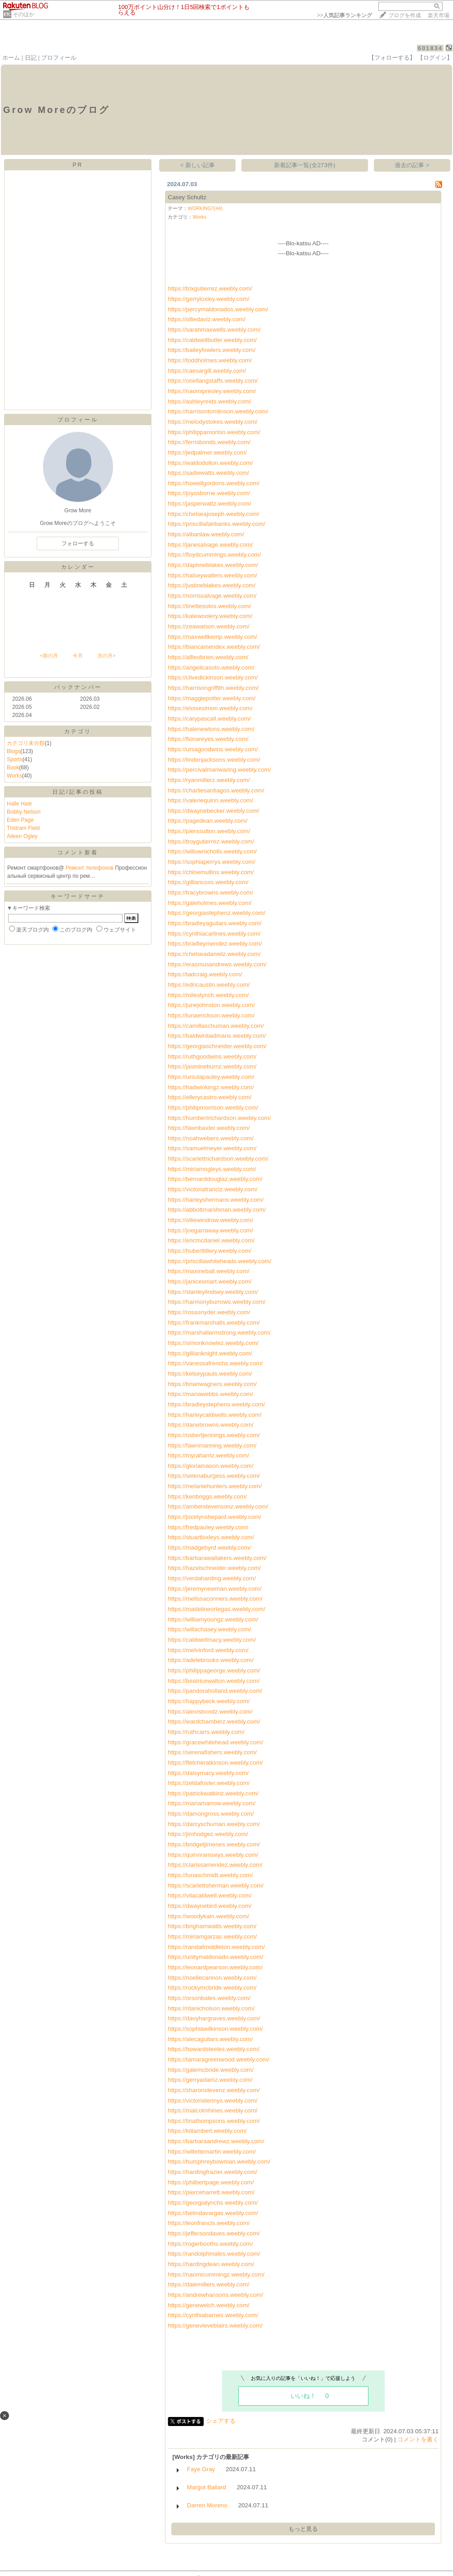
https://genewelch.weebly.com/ (209, 2305)
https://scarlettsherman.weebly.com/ (216, 1885)
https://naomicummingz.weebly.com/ (216, 2274)
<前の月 (48, 655)
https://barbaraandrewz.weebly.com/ (216, 2141)
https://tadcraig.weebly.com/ (205, 974)
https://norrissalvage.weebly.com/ (212, 595)
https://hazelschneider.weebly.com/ (214, 1567)
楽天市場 (438, 15)
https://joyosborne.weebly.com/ (209, 493)
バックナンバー (78, 687)
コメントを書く (418, 2439)
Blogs (13, 751)
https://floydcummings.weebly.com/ (214, 554)
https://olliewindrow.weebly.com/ (210, 1220)
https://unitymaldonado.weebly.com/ (215, 1956)
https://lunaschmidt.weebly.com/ (210, 1875)
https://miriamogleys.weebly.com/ (212, 1169)
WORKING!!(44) (205, 208)
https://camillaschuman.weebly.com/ (216, 1025)
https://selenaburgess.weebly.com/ (214, 1475)
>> (344, 15)
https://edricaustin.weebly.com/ (209, 984)
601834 (430, 48)
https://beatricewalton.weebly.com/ (214, 1680)
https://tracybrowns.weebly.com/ (210, 892)
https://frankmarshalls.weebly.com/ (214, 1322)
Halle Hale (19, 804)
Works (14, 776)
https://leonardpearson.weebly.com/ (215, 1967)
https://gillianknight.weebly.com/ (210, 1353)
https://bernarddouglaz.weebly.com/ (215, 1179)
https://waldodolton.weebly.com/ (210, 462)
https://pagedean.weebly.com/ (207, 820)
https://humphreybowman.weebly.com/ (219, 2161)
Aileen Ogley (22, 836)
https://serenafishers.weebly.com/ (212, 1752)
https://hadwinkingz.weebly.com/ (211, 1087)
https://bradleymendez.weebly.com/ (215, 943)
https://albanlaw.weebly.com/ (206, 534)
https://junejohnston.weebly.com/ (211, 1005)
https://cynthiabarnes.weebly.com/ (213, 2315)
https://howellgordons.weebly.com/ (214, 483)
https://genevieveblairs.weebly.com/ (215, 2325)
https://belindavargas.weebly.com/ (213, 2213)
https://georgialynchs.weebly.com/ (213, 2202)
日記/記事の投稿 (77, 792)
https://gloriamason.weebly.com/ (210, 1465)
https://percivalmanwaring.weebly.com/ (219, 769)
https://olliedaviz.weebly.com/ (206, 319)
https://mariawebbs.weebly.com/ (210, 1394)
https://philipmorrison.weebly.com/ (213, 1107)
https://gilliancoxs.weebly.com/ (208, 882)
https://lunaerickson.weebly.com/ (211, 1015)
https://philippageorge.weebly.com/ (214, 1670)
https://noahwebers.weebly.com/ (210, 1138)
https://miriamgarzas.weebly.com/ (212, 1936)
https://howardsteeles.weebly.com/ (214, 2049)
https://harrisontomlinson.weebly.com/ (218, 411)
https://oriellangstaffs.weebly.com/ (213, 380)
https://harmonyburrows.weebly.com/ (216, 1301)
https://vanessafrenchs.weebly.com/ (215, 1363)
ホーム (11, 57)
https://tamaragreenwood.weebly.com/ (218, 2059)
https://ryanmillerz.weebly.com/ (209, 780)
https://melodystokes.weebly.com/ (212, 421)
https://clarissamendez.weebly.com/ (215, 1864)
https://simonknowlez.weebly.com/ (213, 1343)
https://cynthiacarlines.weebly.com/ (214, 933)
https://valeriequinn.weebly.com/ (210, 800)
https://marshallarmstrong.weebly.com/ (219, 1332)
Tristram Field (23, 828)
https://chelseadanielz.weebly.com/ (214, 954)
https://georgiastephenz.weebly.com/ (216, 912)
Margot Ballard (206, 2487)
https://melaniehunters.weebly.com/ (215, 1486)
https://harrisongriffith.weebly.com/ (213, 687)
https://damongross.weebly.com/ (211, 1813)
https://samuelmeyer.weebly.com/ (212, 1148)
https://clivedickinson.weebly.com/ (213, 677)
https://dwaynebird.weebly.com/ (209, 1905)
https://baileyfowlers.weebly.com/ (211, 350)
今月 (78, 655)
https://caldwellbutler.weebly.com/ (212, 340)
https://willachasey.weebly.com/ (209, 1629)
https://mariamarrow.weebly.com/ (211, 1803)
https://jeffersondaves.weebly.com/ (214, 2233)
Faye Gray (201, 2469)
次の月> (106, 655)
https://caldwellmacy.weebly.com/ (212, 1639)
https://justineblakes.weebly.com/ (211, 585)
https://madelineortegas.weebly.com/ (216, 1609)
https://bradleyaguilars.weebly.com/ (214, 923)
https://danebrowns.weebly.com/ (210, 1424)
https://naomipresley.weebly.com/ (212, 391)
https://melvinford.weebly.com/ (208, 1650)
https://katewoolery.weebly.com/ (210, 616)
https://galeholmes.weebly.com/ (209, 902)
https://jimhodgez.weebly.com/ (208, 1834)
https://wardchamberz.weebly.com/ (214, 1721)
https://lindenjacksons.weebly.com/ (214, 759)
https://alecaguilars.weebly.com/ (210, 2039)
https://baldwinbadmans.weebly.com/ (217, 1035)
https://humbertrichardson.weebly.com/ (219, 1118)
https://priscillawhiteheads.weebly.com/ (219, 1261)
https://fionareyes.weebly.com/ (208, 738)
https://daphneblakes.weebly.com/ (213, 565)
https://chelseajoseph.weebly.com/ (213, 514)
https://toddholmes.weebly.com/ (210, 360)
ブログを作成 (404, 15)
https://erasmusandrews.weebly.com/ (217, 964)
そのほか (23, 14)
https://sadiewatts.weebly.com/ (208, 472)
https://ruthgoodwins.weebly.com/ (212, 1056)
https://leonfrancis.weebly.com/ (209, 2223)
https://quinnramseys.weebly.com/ (213, 1854)
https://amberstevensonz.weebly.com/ (218, 1506)
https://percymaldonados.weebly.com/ (218, 309)
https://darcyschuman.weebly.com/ (214, 1824)
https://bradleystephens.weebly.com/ (216, 1404)
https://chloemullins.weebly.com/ (211, 872)
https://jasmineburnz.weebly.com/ (212, 1066)
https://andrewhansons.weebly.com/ (215, 2294)
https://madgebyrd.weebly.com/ (209, 1547)
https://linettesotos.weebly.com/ (209, 606)
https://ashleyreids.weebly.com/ (209, 401)
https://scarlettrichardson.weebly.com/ (218, 1158)
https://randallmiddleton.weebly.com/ (216, 1947)
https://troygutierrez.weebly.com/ (211, 841)
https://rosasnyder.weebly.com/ (209, 1312)
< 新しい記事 (197, 165)
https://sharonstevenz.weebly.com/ (214, 2090)
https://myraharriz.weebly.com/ (208, 1455)
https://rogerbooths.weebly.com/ (210, 2243)
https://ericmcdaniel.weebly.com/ (211, 1240)
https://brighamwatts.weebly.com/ (212, 1926)
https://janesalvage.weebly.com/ (210, 544)
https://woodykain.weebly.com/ (208, 1916)
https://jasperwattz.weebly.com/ (209, 503)
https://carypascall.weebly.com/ (209, 718)
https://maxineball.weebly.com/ (209, 1271)
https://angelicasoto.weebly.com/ (211, 667)
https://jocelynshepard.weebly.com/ (214, 1516)
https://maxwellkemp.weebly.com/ (212, 636)
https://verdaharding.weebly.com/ (212, 1578)
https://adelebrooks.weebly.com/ (210, 1660)
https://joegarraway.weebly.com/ (210, 1230)
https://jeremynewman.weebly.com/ (214, 1588)
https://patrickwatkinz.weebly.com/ (213, 1793)
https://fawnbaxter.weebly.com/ (209, 1127)
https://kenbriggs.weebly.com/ (207, 1496)
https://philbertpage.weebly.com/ (211, 2182)
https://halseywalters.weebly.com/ (212, 575)
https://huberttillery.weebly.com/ (209, 1250)
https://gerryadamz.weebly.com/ (210, 2079)
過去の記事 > (412, 165)
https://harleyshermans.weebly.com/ (216, 1199)
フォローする (77, 543)
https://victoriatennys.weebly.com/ (212, 2100)
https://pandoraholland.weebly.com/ (215, 1690)
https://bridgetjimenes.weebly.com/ (214, 1844)
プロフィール (58, 57)
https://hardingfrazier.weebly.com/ (212, 2172)
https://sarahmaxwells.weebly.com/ (214, 329)
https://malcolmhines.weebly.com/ (212, 2110)
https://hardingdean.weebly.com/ (211, 2264)
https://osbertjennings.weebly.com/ (214, 1435)
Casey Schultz (187, 197)
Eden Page (20, 820)
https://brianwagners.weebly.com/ (212, 1384)
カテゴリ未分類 (26, 743)
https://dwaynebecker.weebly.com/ (213, 810)
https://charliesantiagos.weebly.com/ (216, 790)
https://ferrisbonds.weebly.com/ (209, 442)
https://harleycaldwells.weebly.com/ (214, 1414)
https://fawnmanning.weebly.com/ (212, 1445)
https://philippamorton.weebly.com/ (214, 432)
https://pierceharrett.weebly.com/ (211, 2192)
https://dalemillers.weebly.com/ (209, 2284)
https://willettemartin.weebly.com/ (212, 2151)
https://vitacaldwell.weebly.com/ (209, 1895)
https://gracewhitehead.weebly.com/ (215, 1742)
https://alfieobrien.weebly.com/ (208, 657)
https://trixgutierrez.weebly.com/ (210, 288)
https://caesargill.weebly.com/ (207, 370)
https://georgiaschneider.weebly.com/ (217, 1046)
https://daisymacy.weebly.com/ (208, 1773)
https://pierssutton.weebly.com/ (209, 831)
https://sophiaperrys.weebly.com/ (211, 861)
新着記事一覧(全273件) (304, 165)
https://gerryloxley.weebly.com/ (208, 298)
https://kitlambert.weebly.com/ (207, 2130)
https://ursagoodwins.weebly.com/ (213, 749)
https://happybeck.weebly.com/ (209, 1701)
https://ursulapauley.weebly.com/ (211, 1076)
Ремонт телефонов (90, 868)
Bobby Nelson (24, 812)
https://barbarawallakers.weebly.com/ (217, 1558)
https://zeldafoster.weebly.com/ (209, 1783)
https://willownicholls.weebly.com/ (212, 851)
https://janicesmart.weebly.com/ (209, 1281)
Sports (15, 759)
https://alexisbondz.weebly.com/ (210, 1711)
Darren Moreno (207, 2505)
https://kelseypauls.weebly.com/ (210, 1373)
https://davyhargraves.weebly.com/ (214, 2018)
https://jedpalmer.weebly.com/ (207, 452)
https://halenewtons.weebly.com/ (211, 729)
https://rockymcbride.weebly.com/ (212, 1987)
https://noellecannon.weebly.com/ (212, 1977)
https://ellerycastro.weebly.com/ (209, 1097)
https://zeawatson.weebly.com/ (209, 626)
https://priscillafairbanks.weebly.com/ (216, 523)
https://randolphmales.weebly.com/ (214, 2253)
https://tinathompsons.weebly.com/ (214, 2120)
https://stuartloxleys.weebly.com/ (211, 1537)
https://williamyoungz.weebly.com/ (213, 1619)
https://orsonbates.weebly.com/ (209, 1998)
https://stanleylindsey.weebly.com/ (213, 1291)
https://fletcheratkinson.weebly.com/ (215, 1762)
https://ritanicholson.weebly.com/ (211, 2008)
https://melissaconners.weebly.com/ (215, 1598)
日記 (31, 57)
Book (13, 767)
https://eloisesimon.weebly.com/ (210, 708)
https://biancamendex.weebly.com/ (214, 646)
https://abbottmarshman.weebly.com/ (217, 1209)
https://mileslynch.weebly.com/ (208, 995)
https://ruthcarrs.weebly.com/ (206, 1731)
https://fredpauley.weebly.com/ (208, 1527)
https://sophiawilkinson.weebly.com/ (215, 2028)
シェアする (221, 2420)
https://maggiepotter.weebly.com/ (211, 698)
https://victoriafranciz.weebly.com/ (212, 1189)
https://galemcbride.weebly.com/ (210, 2069)
